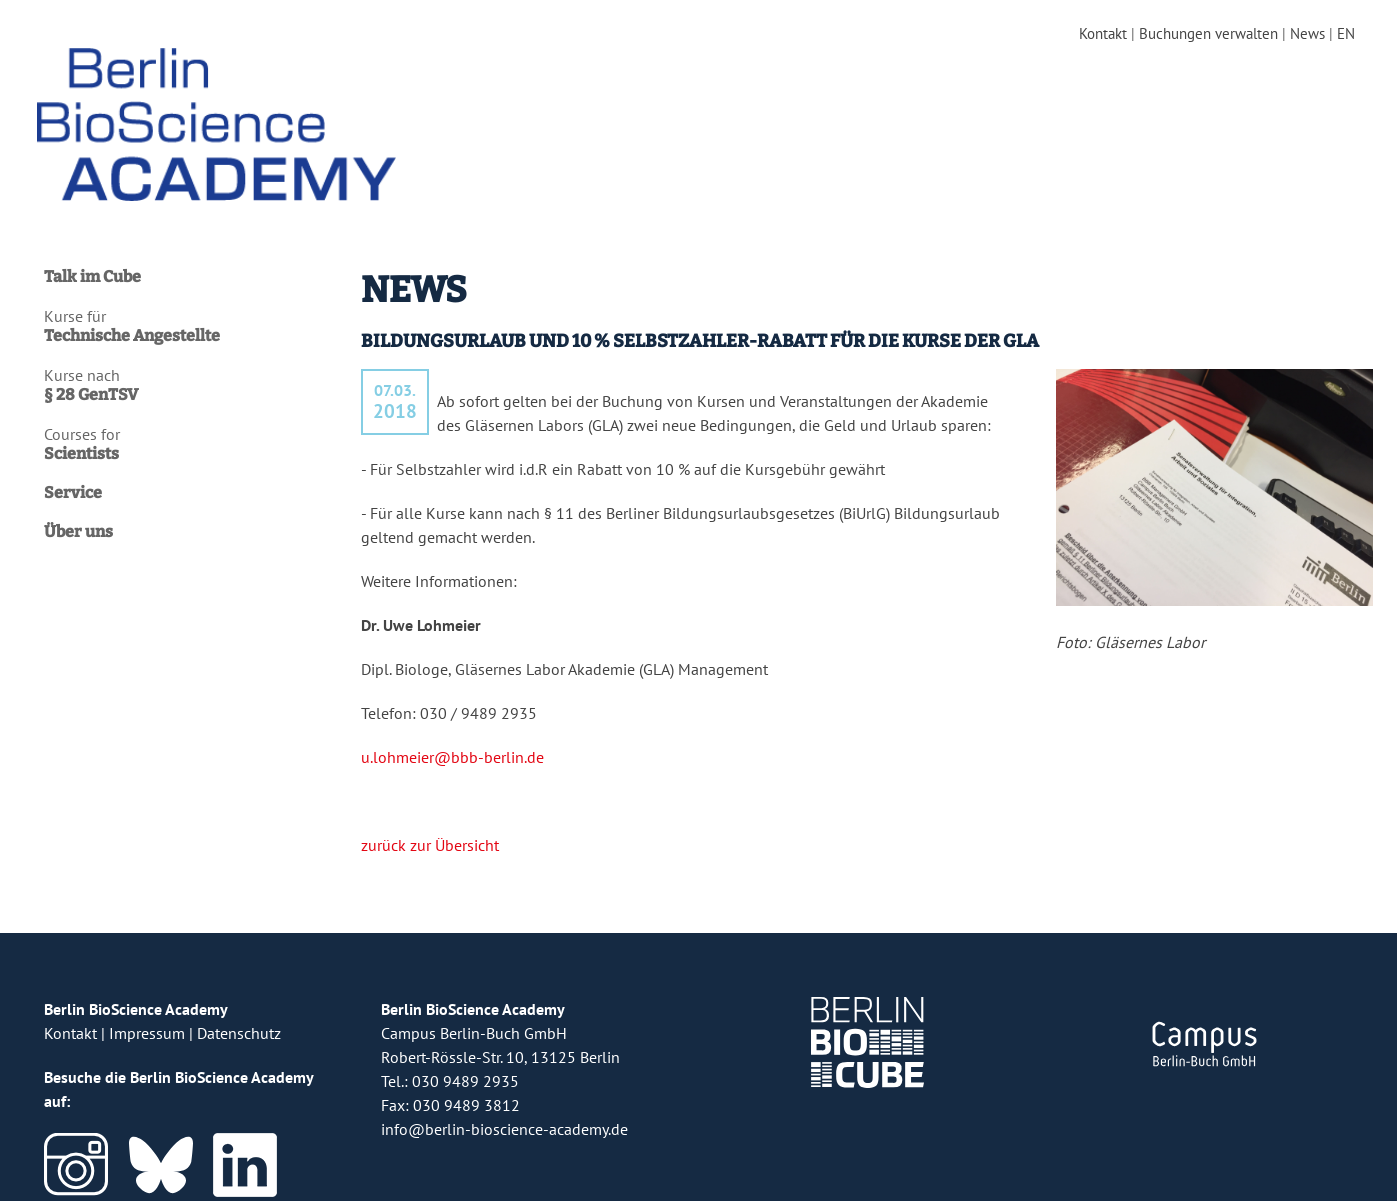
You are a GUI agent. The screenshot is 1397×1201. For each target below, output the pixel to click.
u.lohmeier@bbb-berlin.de (452, 741)
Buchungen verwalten (1196, 34)
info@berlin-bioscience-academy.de (504, 1113)
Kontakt (1082, 34)
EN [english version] (1343, 34)
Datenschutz (239, 1017)
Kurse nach (192, 370)
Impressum (147, 1017)
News (1302, 34)
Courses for (192, 429)
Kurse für (192, 311)
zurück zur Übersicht (430, 829)
